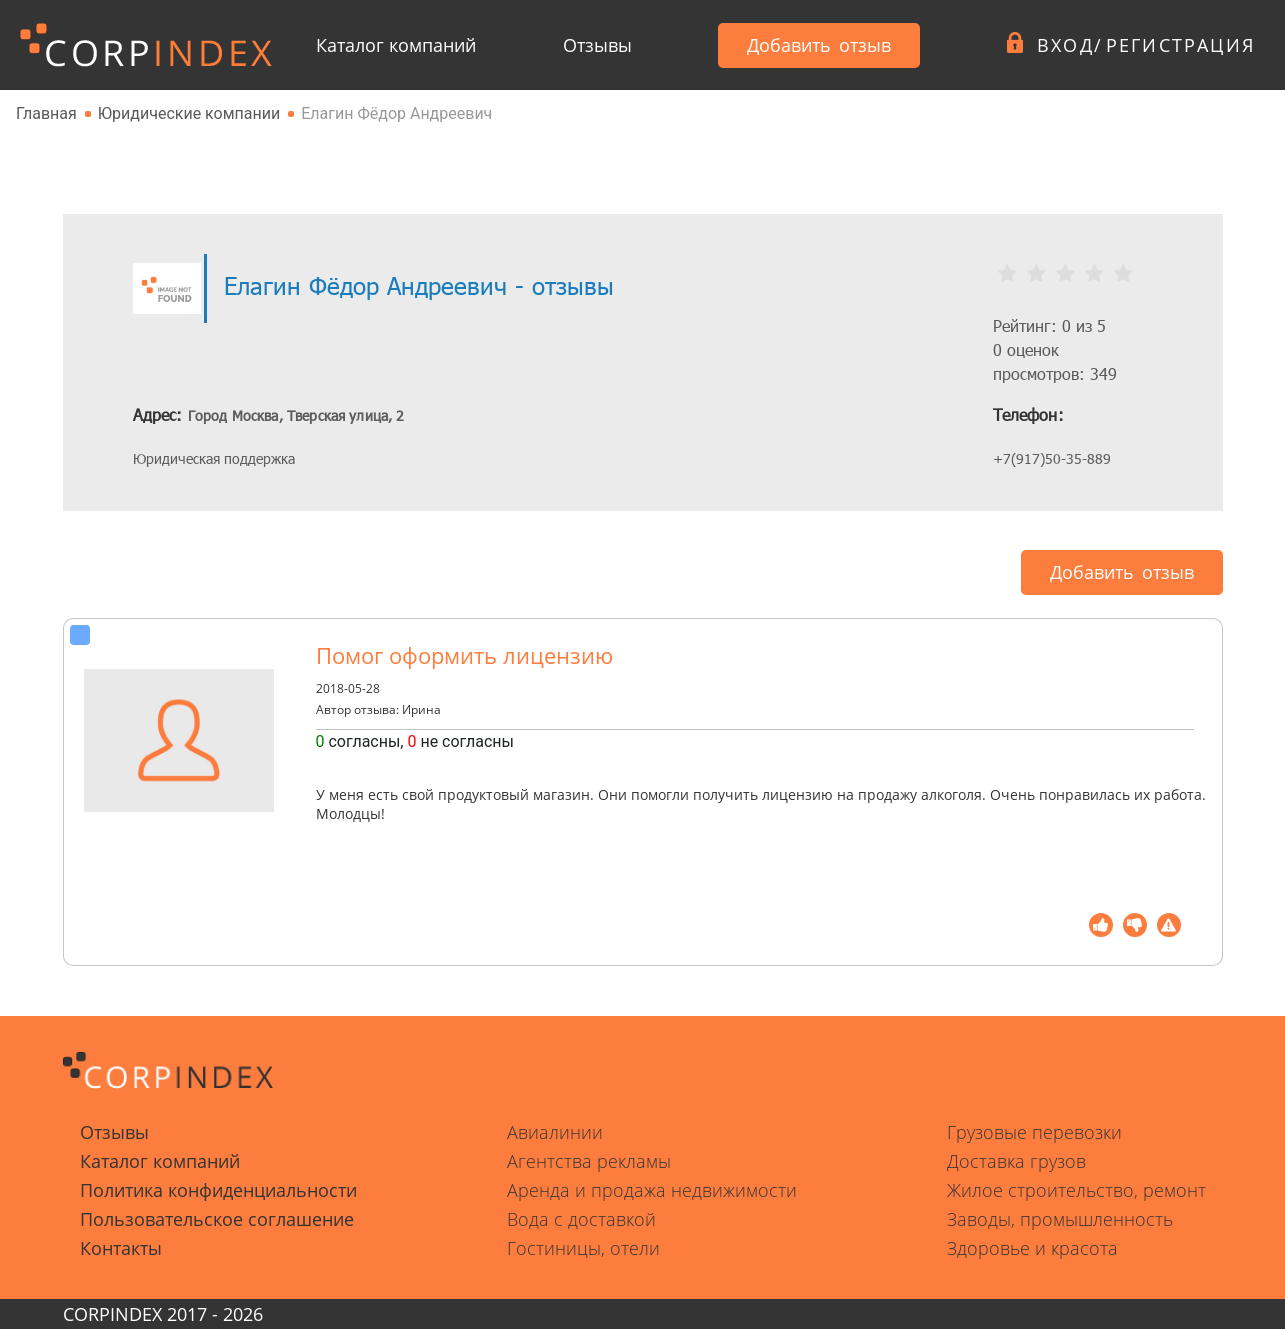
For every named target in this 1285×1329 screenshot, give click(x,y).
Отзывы (597, 45)
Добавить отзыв (819, 45)
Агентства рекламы (589, 1161)
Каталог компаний (396, 45)
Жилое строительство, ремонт (1076, 1190)
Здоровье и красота (1032, 1248)
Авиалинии (555, 1132)
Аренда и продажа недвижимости (652, 1190)
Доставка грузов (1016, 1161)
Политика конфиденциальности (218, 1190)
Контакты (121, 1248)
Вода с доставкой (581, 1219)
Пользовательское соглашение (217, 1219)
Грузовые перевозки (1034, 1132)
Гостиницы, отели (583, 1248)
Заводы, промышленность (1060, 1219)
